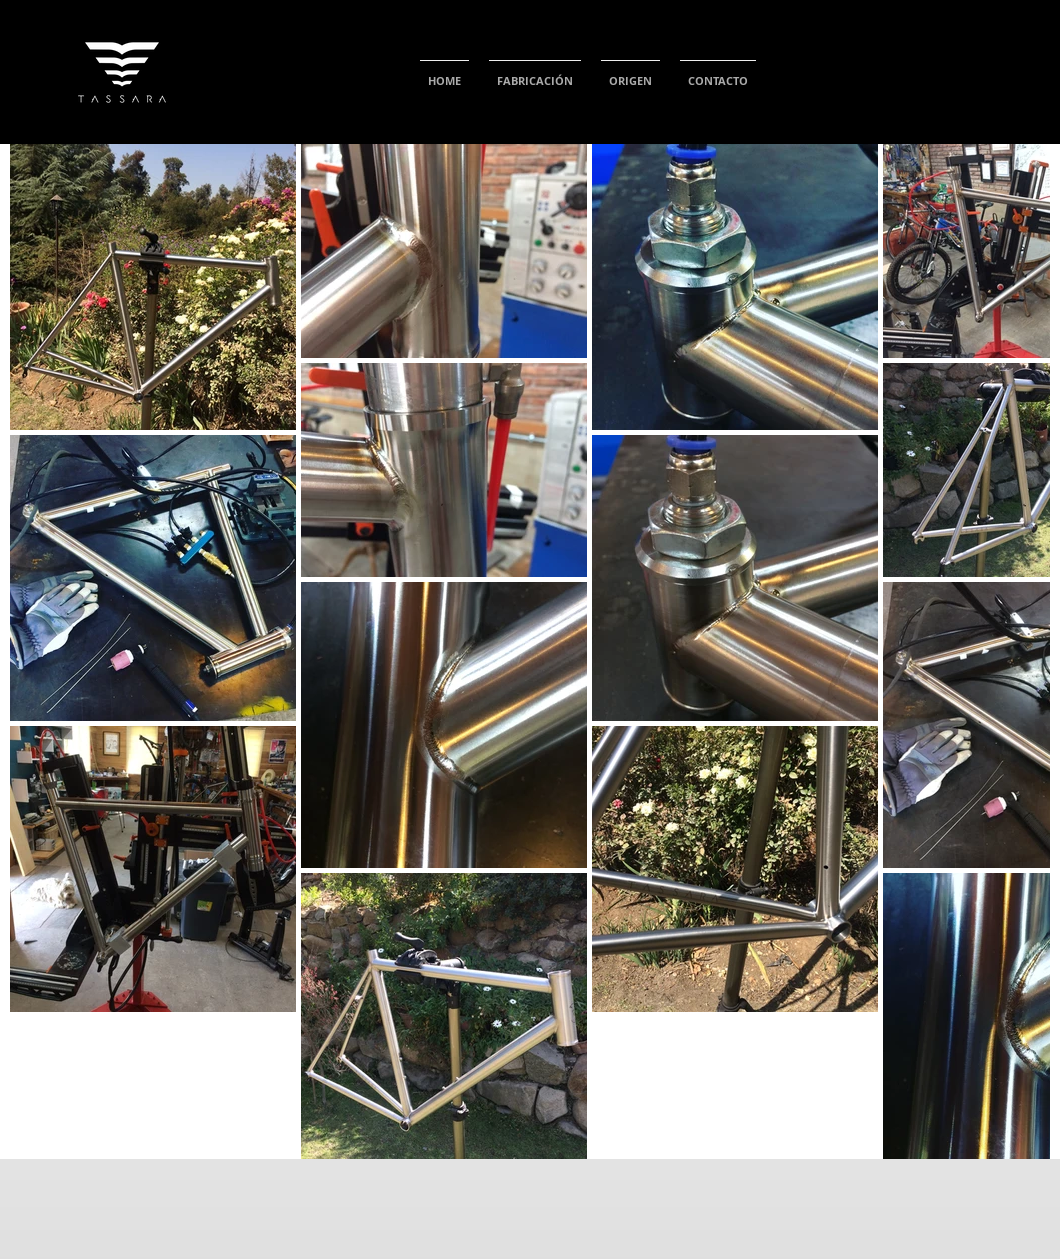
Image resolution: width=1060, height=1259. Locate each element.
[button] (535, 72)
